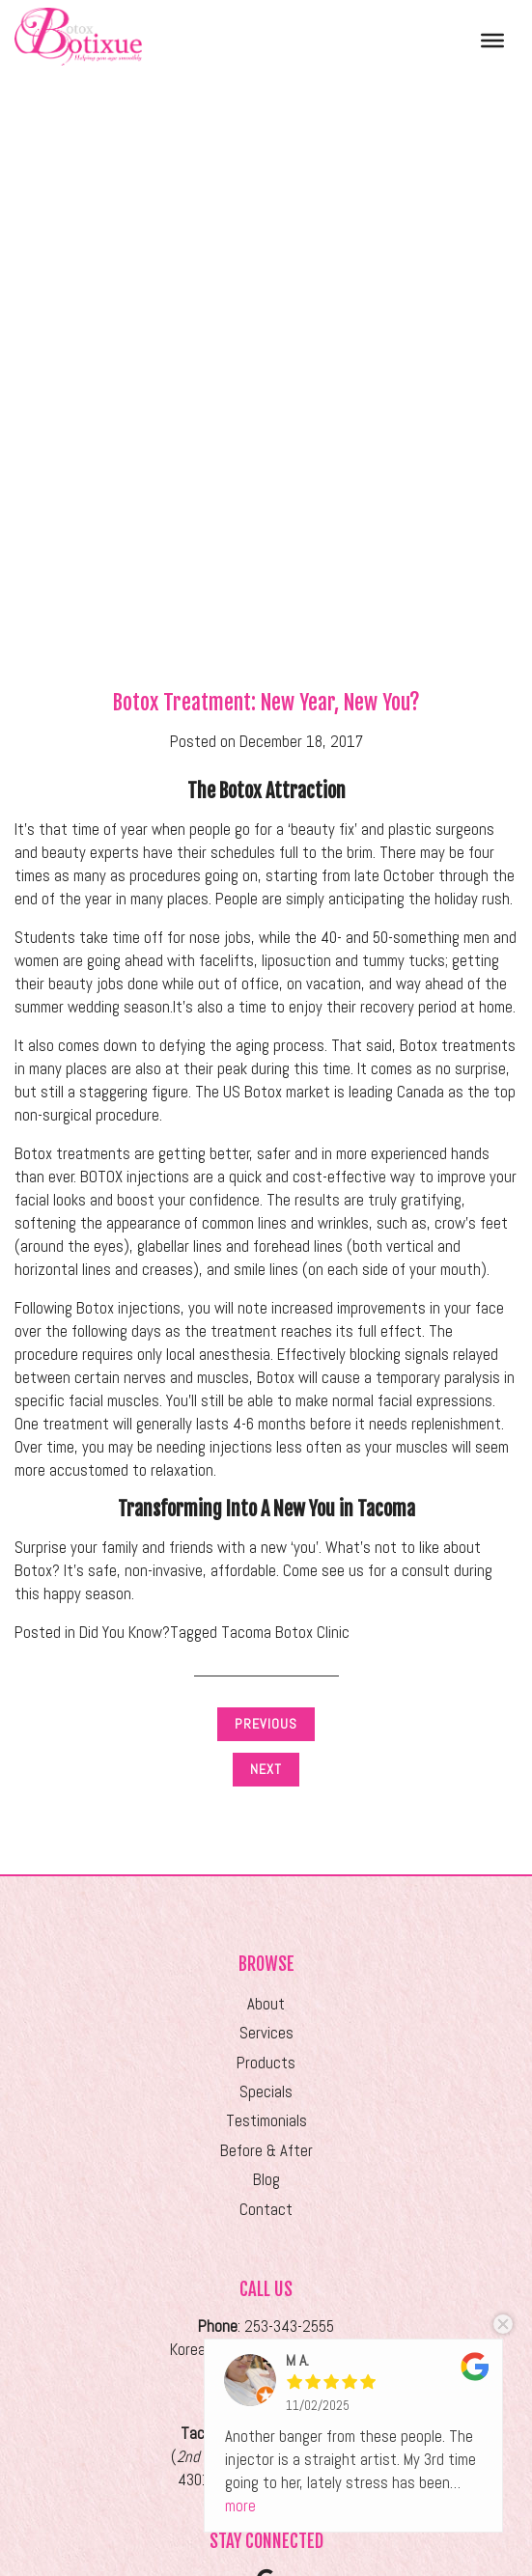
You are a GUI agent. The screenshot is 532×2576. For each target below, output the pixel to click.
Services (266, 2033)
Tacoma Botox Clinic (285, 1632)
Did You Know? (124, 1632)
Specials (266, 2092)
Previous (266, 1723)
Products (266, 2063)
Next (266, 1769)
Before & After (266, 2151)
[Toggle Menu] (492, 39)
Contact (266, 2210)
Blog (266, 2180)
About (266, 2004)
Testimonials (266, 2121)
